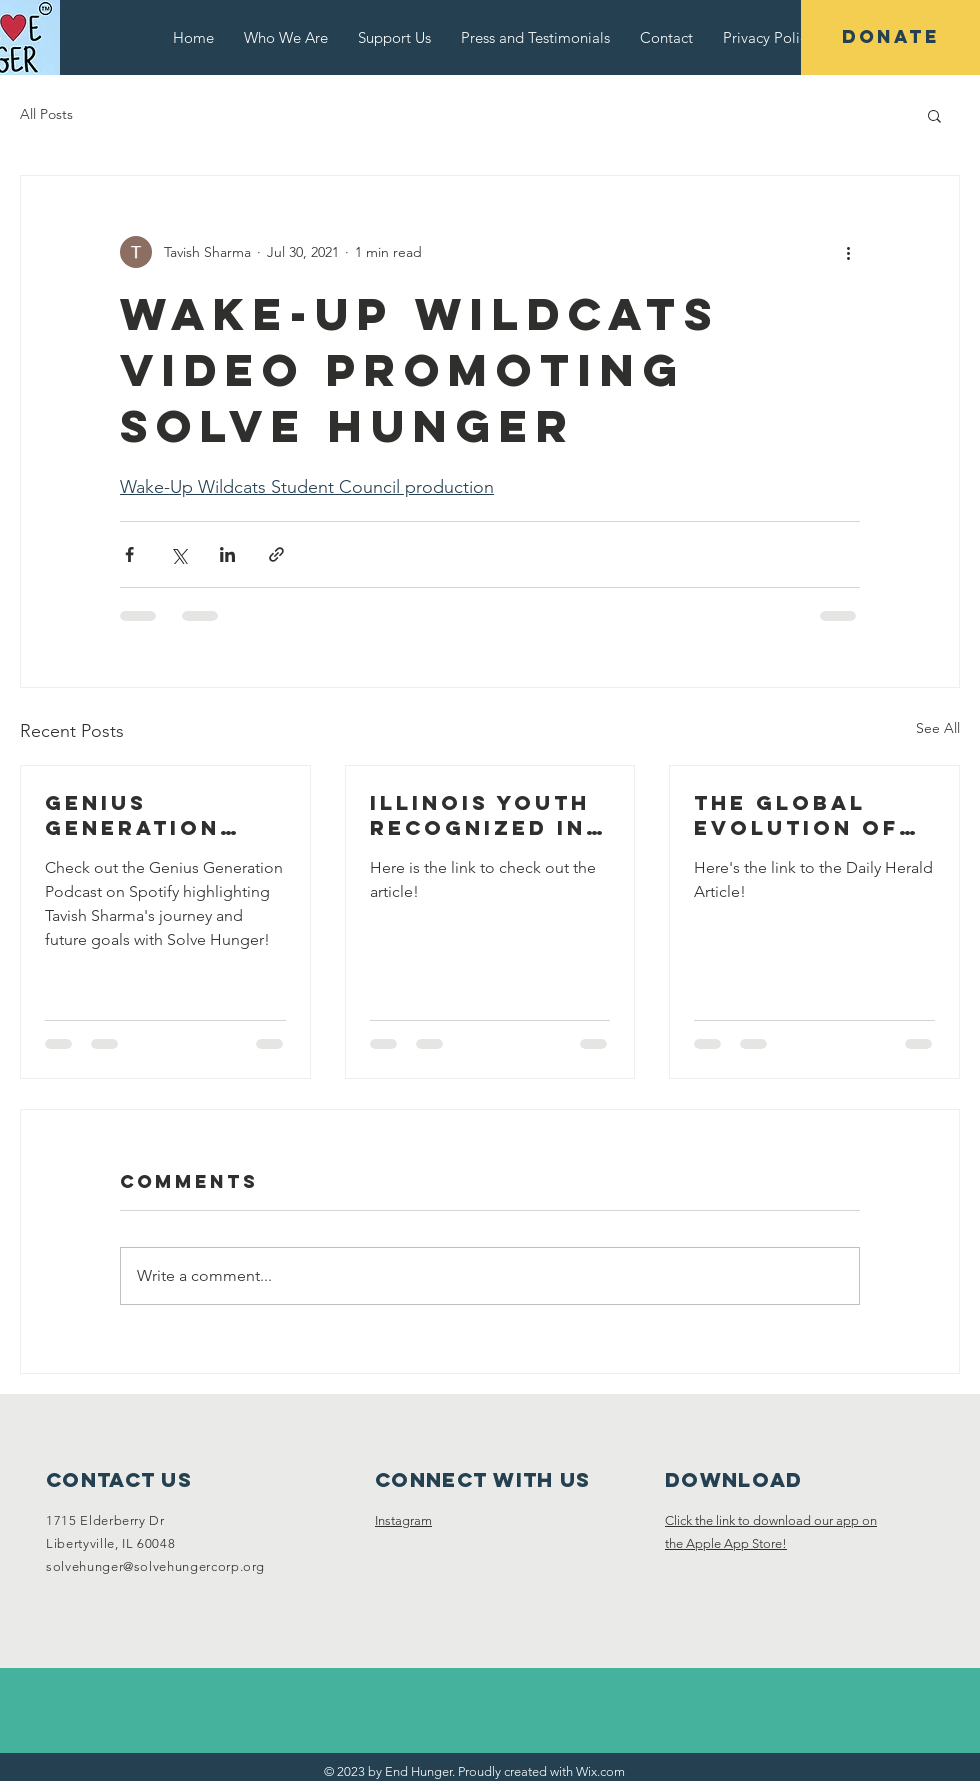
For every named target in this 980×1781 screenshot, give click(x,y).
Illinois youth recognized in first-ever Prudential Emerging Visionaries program (480, 815)
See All (938, 728)
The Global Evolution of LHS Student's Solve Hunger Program (800, 815)
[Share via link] (276, 554)
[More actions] (848, 252)
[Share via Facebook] (129, 554)
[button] (934, 115)
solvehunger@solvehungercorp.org (155, 1566)
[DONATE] (890, 37)
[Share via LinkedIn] (227, 554)
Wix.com (600, 1771)
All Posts (46, 114)
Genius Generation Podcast (132, 815)
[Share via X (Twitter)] (178, 554)
